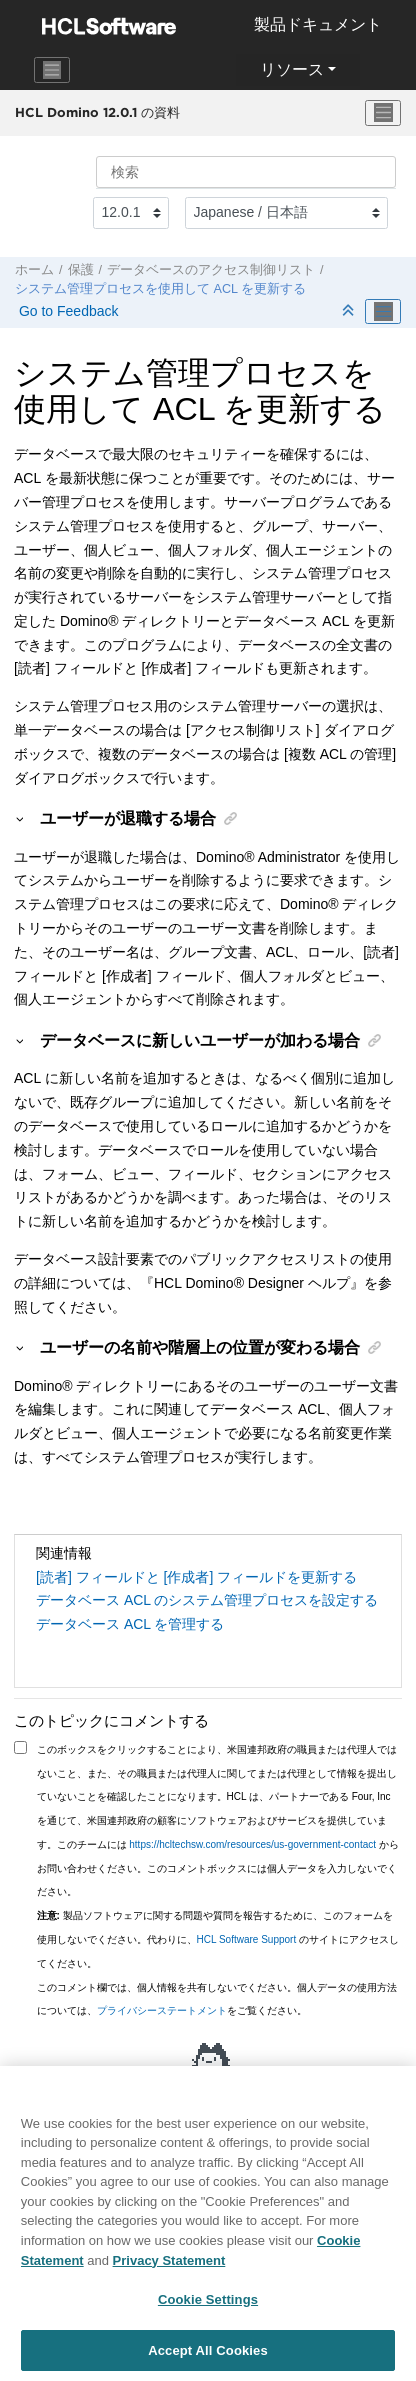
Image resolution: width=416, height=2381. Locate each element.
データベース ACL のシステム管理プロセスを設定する (207, 1600)
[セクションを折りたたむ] (350, 311)
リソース (292, 69)
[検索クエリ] (246, 172)
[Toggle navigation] (52, 70)
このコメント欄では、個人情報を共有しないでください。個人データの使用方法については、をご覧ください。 (217, 1999)
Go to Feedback (67, 311)
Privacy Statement (169, 2267)
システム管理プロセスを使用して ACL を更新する (160, 289)
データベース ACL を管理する (130, 1624)
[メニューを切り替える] (383, 113)
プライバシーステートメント (162, 2010)
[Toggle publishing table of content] (383, 312)
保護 (81, 270)
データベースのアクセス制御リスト (211, 270)
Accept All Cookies (208, 2358)
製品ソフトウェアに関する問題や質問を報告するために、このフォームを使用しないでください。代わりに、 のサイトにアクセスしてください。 (218, 1939)
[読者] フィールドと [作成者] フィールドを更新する (196, 1577)
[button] (21, 818)
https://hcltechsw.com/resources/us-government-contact (252, 1844)
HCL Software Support (247, 1939)
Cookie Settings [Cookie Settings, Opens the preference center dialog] (208, 2307)
